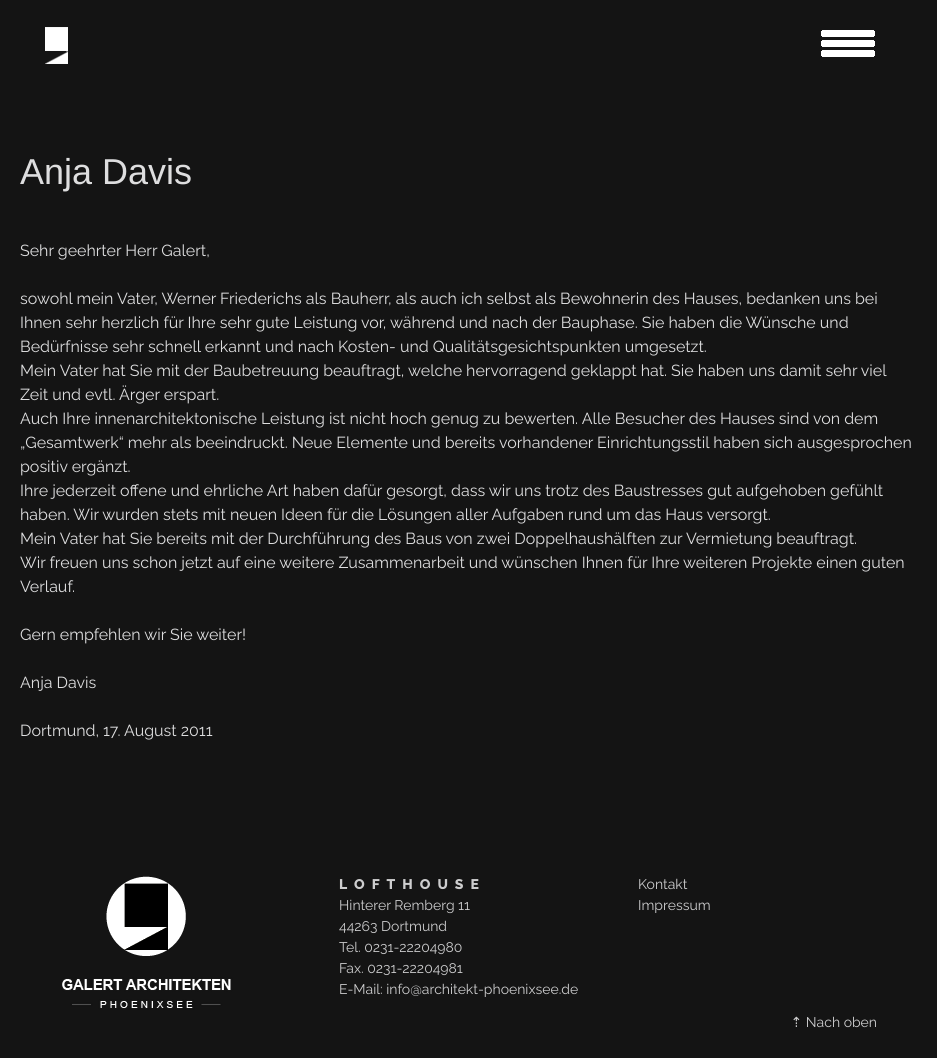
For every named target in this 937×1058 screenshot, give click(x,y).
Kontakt (662, 885)
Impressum (674, 906)
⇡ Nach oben (834, 1023)
